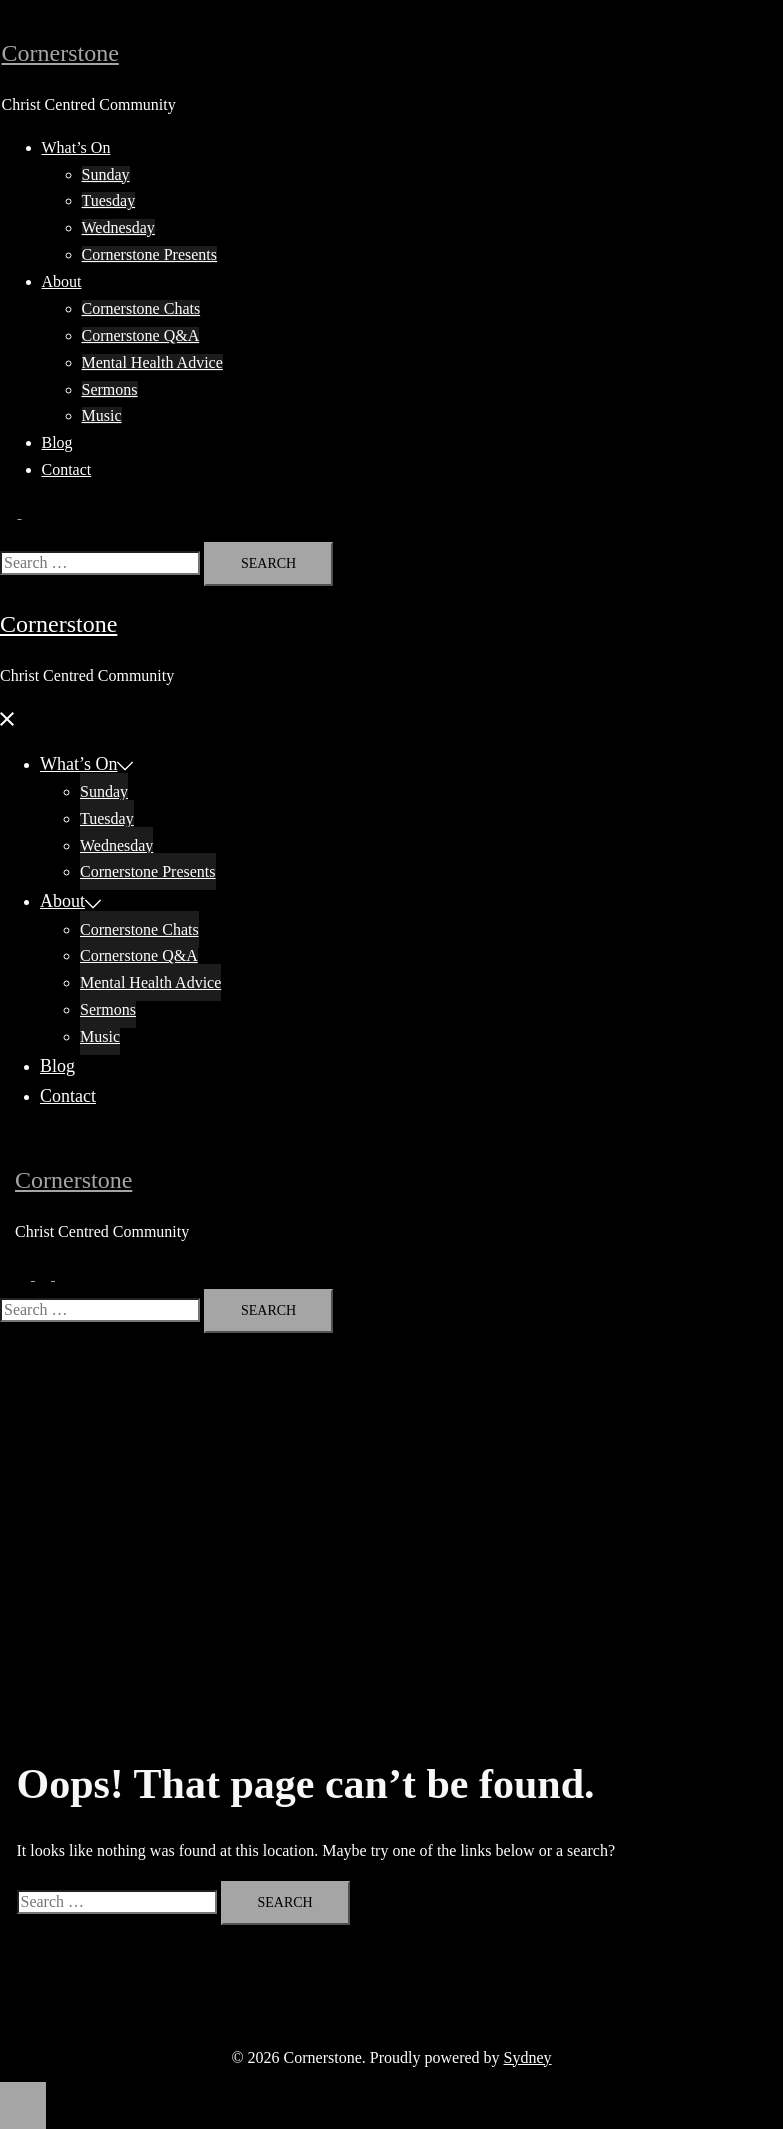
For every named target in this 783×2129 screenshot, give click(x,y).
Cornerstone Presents (150, 254)
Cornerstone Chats (141, 308)
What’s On (76, 147)
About (62, 281)
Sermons (110, 389)
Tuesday (109, 200)
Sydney (528, 2057)
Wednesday (118, 227)
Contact (67, 469)
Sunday (106, 174)
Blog (57, 442)
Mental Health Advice (152, 362)
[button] (20, 512)
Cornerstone (60, 53)
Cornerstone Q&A (141, 335)
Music (102, 415)
